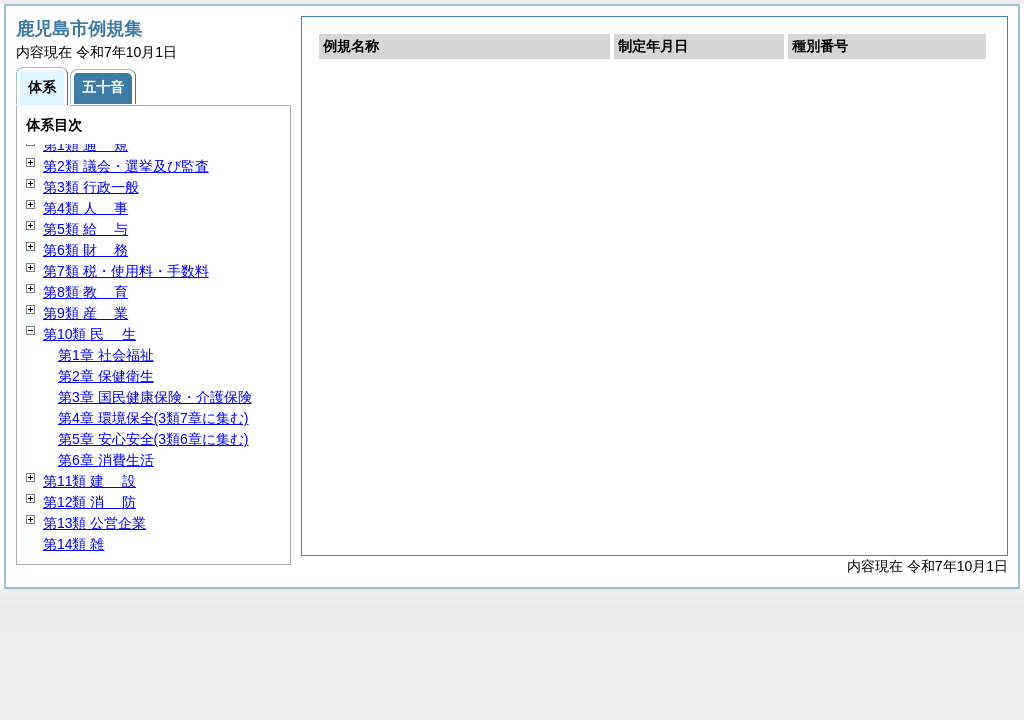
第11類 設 (89, 481)
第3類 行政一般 (91, 187)
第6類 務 (85, 250)
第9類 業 (85, 313)
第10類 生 (89, 334)
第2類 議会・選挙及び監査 (126, 166)
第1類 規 (85, 145)
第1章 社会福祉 (106, 355)
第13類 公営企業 (94, 523)
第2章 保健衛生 (106, 376)
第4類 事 (85, 208)
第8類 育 (85, 292)
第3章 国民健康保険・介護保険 (155, 397)
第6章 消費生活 (106, 460)
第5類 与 (85, 229)
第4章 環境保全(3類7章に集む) (153, 418)
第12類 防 (89, 502)
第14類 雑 (73, 544)
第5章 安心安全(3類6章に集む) (153, 439)
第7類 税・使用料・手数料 (126, 271)
